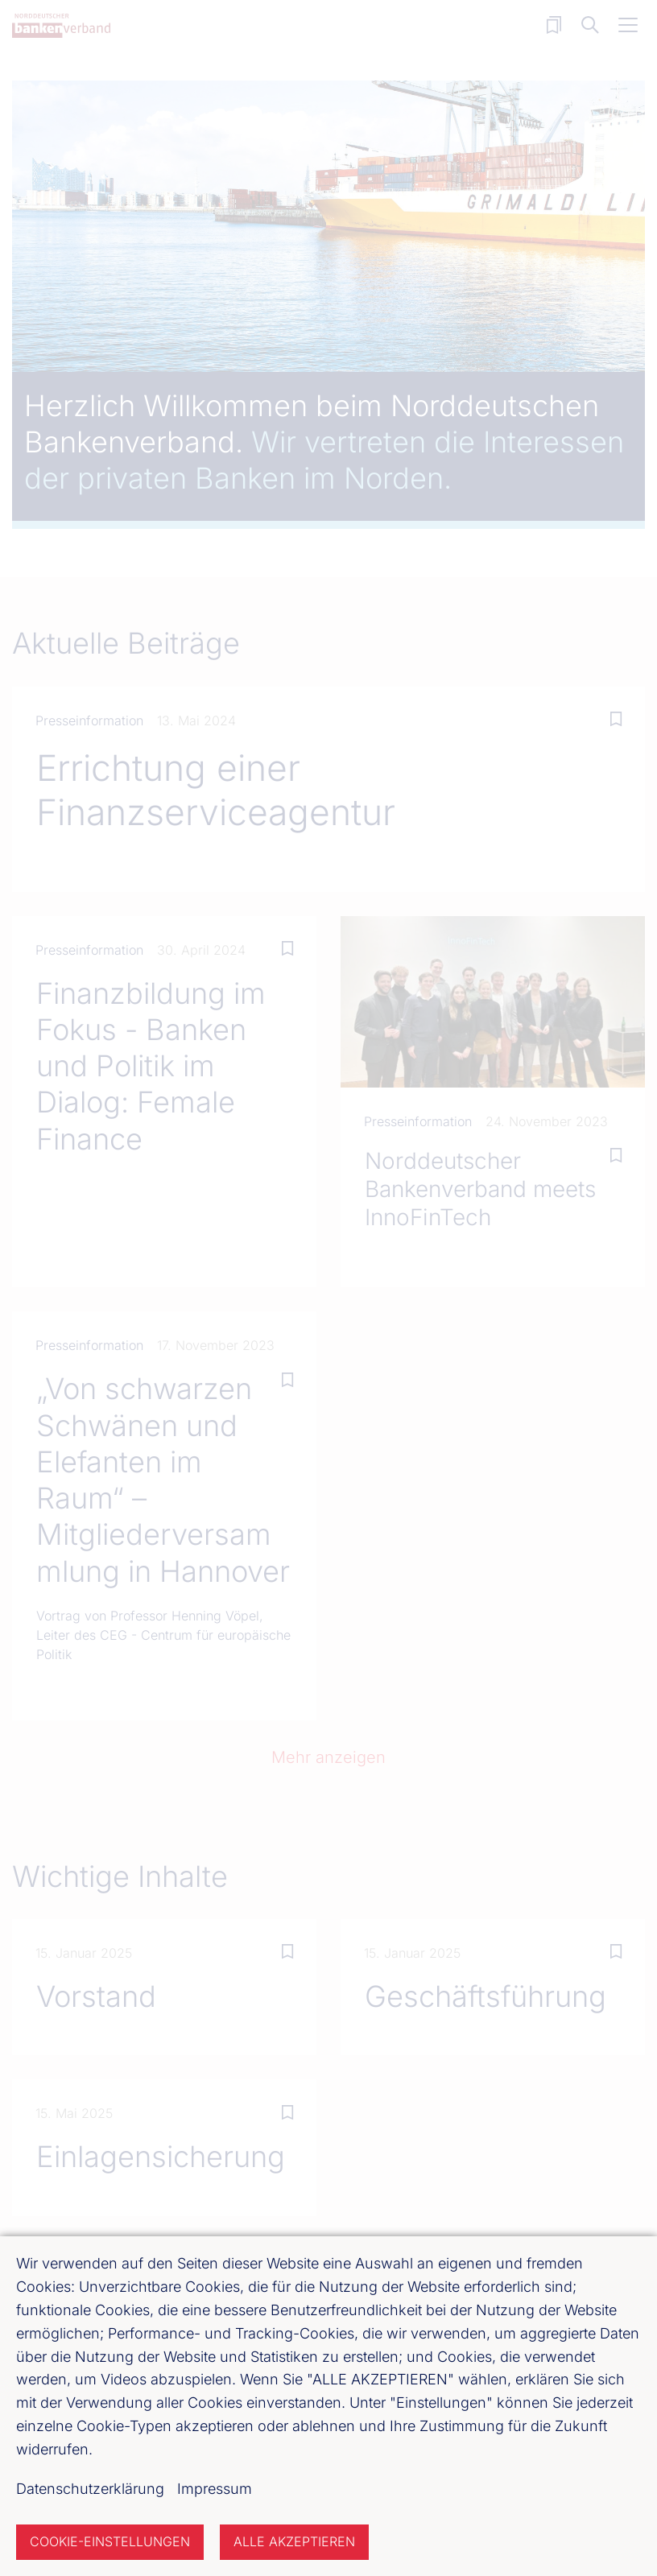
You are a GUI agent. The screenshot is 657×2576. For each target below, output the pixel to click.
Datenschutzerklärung (90, 2488)
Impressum (214, 2488)
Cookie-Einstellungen (110, 2541)
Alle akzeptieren (294, 2541)
